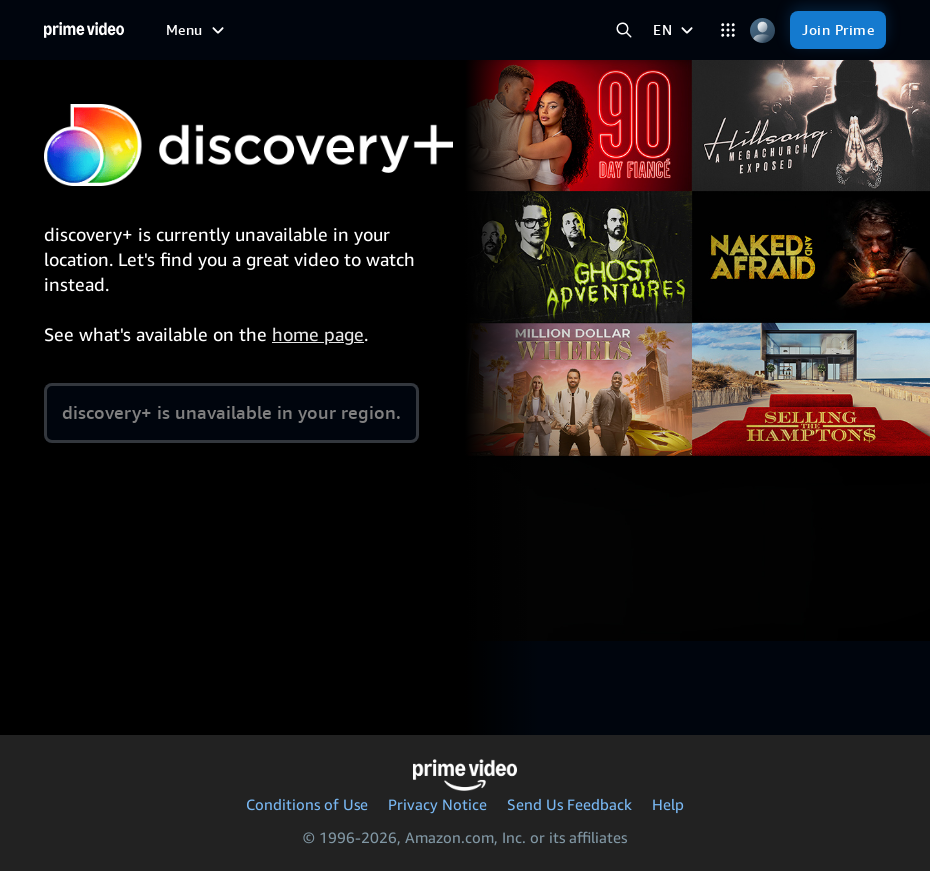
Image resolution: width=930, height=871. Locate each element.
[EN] (675, 30)
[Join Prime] (838, 30)
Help (668, 804)
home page (318, 334)
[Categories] (727, 30)
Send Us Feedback (569, 804)
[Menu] (197, 30)
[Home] (84, 30)
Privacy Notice (437, 804)
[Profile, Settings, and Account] (762, 30)
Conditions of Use (307, 804)
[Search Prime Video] (623, 30)
